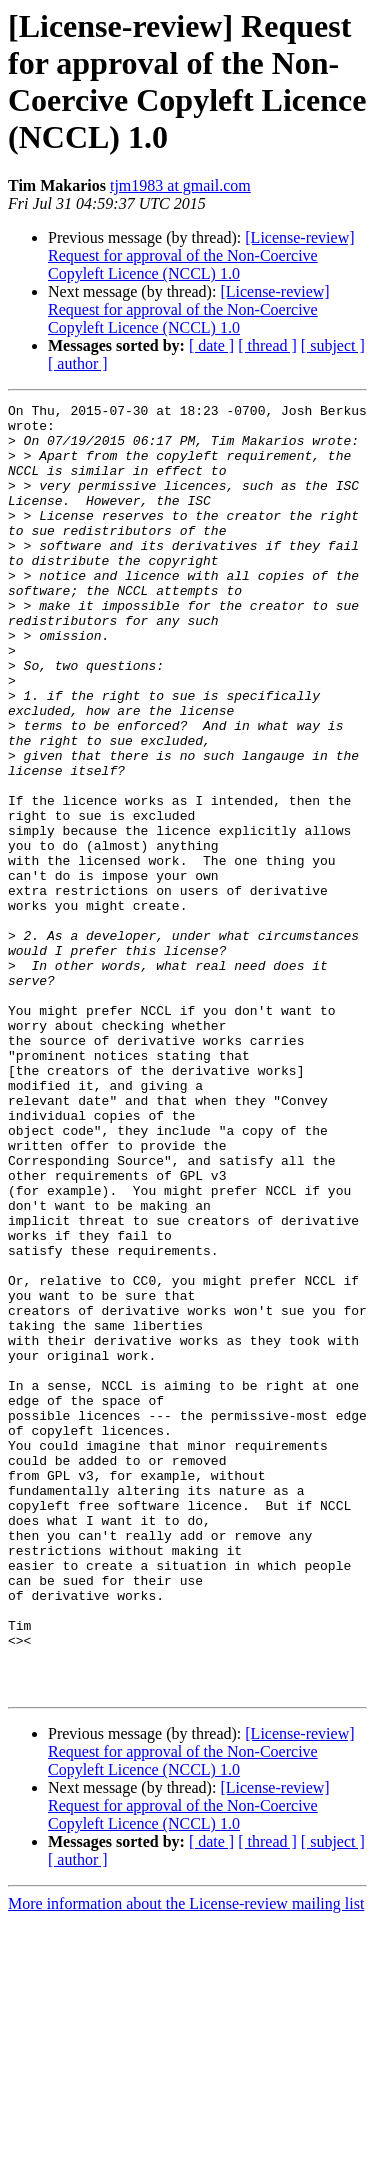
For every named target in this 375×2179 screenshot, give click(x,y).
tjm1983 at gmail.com (180, 185)
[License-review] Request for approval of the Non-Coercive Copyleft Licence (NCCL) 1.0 (201, 255)
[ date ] (211, 345)
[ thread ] (267, 345)
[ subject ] (333, 345)
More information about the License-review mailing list (186, 2161)
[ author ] (78, 363)
